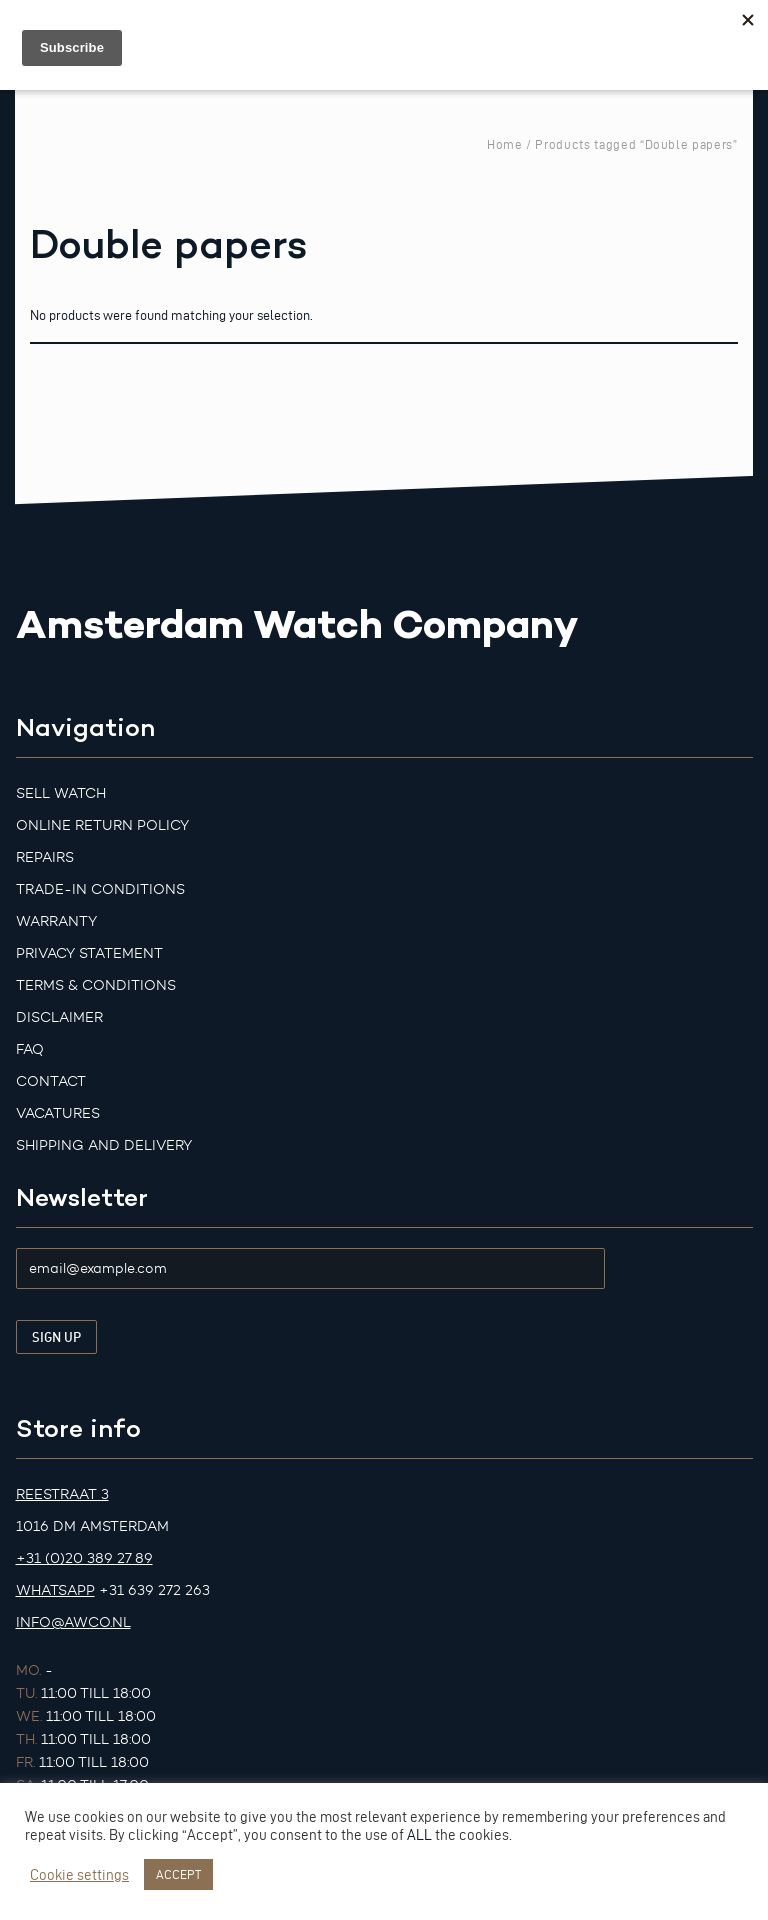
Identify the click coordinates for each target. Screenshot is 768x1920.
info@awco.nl (73, 1622)
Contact (51, 1081)
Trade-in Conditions (100, 889)
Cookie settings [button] (79, 1875)
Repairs (45, 857)
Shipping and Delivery (104, 1145)
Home (505, 144)
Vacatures (58, 1113)
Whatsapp (55, 1590)
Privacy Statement (89, 953)
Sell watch (61, 793)
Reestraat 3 (62, 1494)
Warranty (56, 921)
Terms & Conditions (96, 985)
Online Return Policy (102, 825)
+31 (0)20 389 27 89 (84, 1558)
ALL (419, 1835)
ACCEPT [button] (178, 1874)
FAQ (30, 1049)
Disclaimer (59, 1017)
